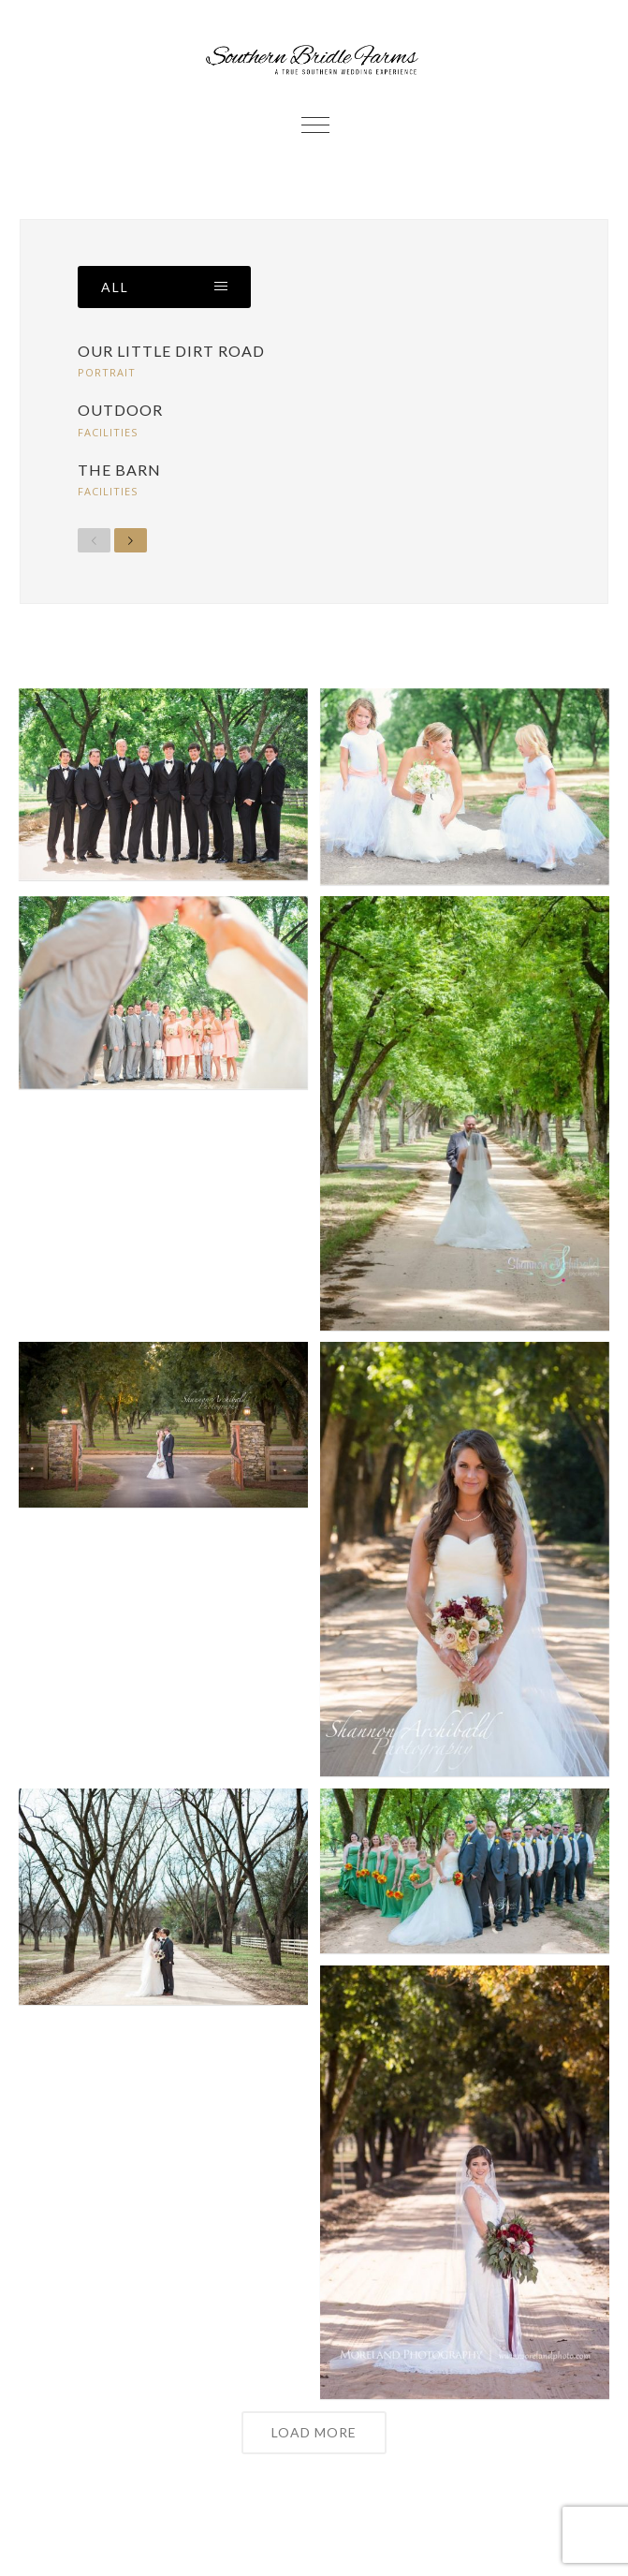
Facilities (108, 432)
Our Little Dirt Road (171, 351)
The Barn (119, 469)
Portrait (107, 372)
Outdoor (120, 410)
